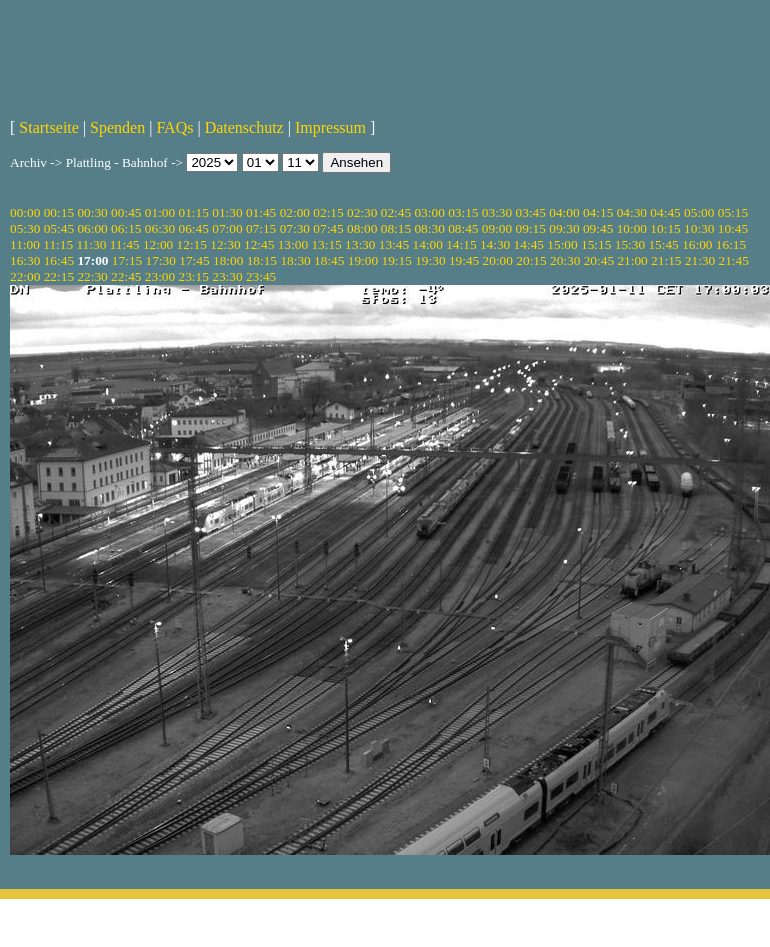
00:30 (92, 212)
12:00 (158, 244)
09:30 (564, 228)
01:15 (194, 212)
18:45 (329, 260)
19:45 (464, 260)
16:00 (697, 244)
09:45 (598, 228)
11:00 (25, 244)
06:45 (194, 228)
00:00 (25, 212)
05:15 (733, 212)
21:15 (666, 260)
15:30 (630, 244)
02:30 (362, 212)
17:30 (161, 260)
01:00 (160, 212)
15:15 (596, 244)
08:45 (463, 228)
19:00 (363, 260)
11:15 (58, 244)
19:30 (430, 260)
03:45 (531, 212)
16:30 (25, 260)
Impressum (330, 127)
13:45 (394, 244)
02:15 (328, 212)
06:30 (160, 228)
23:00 (160, 276)
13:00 (293, 244)
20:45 (599, 260)
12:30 (225, 244)
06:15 (126, 228)
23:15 (194, 276)
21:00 (632, 260)
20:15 (531, 260)
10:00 (632, 228)
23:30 (227, 276)
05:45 (59, 228)
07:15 (261, 228)
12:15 (192, 244)
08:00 (362, 228)
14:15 (461, 244)
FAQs (174, 127)
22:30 (92, 276)
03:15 (463, 212)
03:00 (429, 212)
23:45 (261, 276)
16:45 (59, 260)
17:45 (194, 260)
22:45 (126, 276)
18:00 (228, 260)
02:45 (396, 212)
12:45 (259, 244)
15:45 (663, 244)
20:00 (498, 260)
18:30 (295, 260)
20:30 (565, 260)
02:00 (295, 212)
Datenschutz (244, 127)
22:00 (25, 276)
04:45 (665, 212)
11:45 (125, 244)
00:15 (59, 212)
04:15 (598, 212)
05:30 (25, 228)
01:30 (227, 212)
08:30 (429, 228)
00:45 (126, 212)
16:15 (731, 244)
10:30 (699, 228)
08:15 (396, 228)
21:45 (734, 260)
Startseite (49, 127)
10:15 (665, 228)
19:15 (396, 260)
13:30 (360, 244)
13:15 (326, 244)
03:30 (497, 212)
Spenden (117, 127)
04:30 (632, 212)
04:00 (564, 212)
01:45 (261, 212)
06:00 (92, 228)
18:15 (262, 260)
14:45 (529, 244)
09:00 (497, 228)
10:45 (733, 228)
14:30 (495, 244)
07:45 (328, 228)
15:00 (562, 244)
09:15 (531, 228)
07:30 (295, 228)
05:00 (699, 212)
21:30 (700, 260)
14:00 (428, 244)
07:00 (227, 228)
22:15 (59, 276)
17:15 (127, 260)
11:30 (91, 244)
